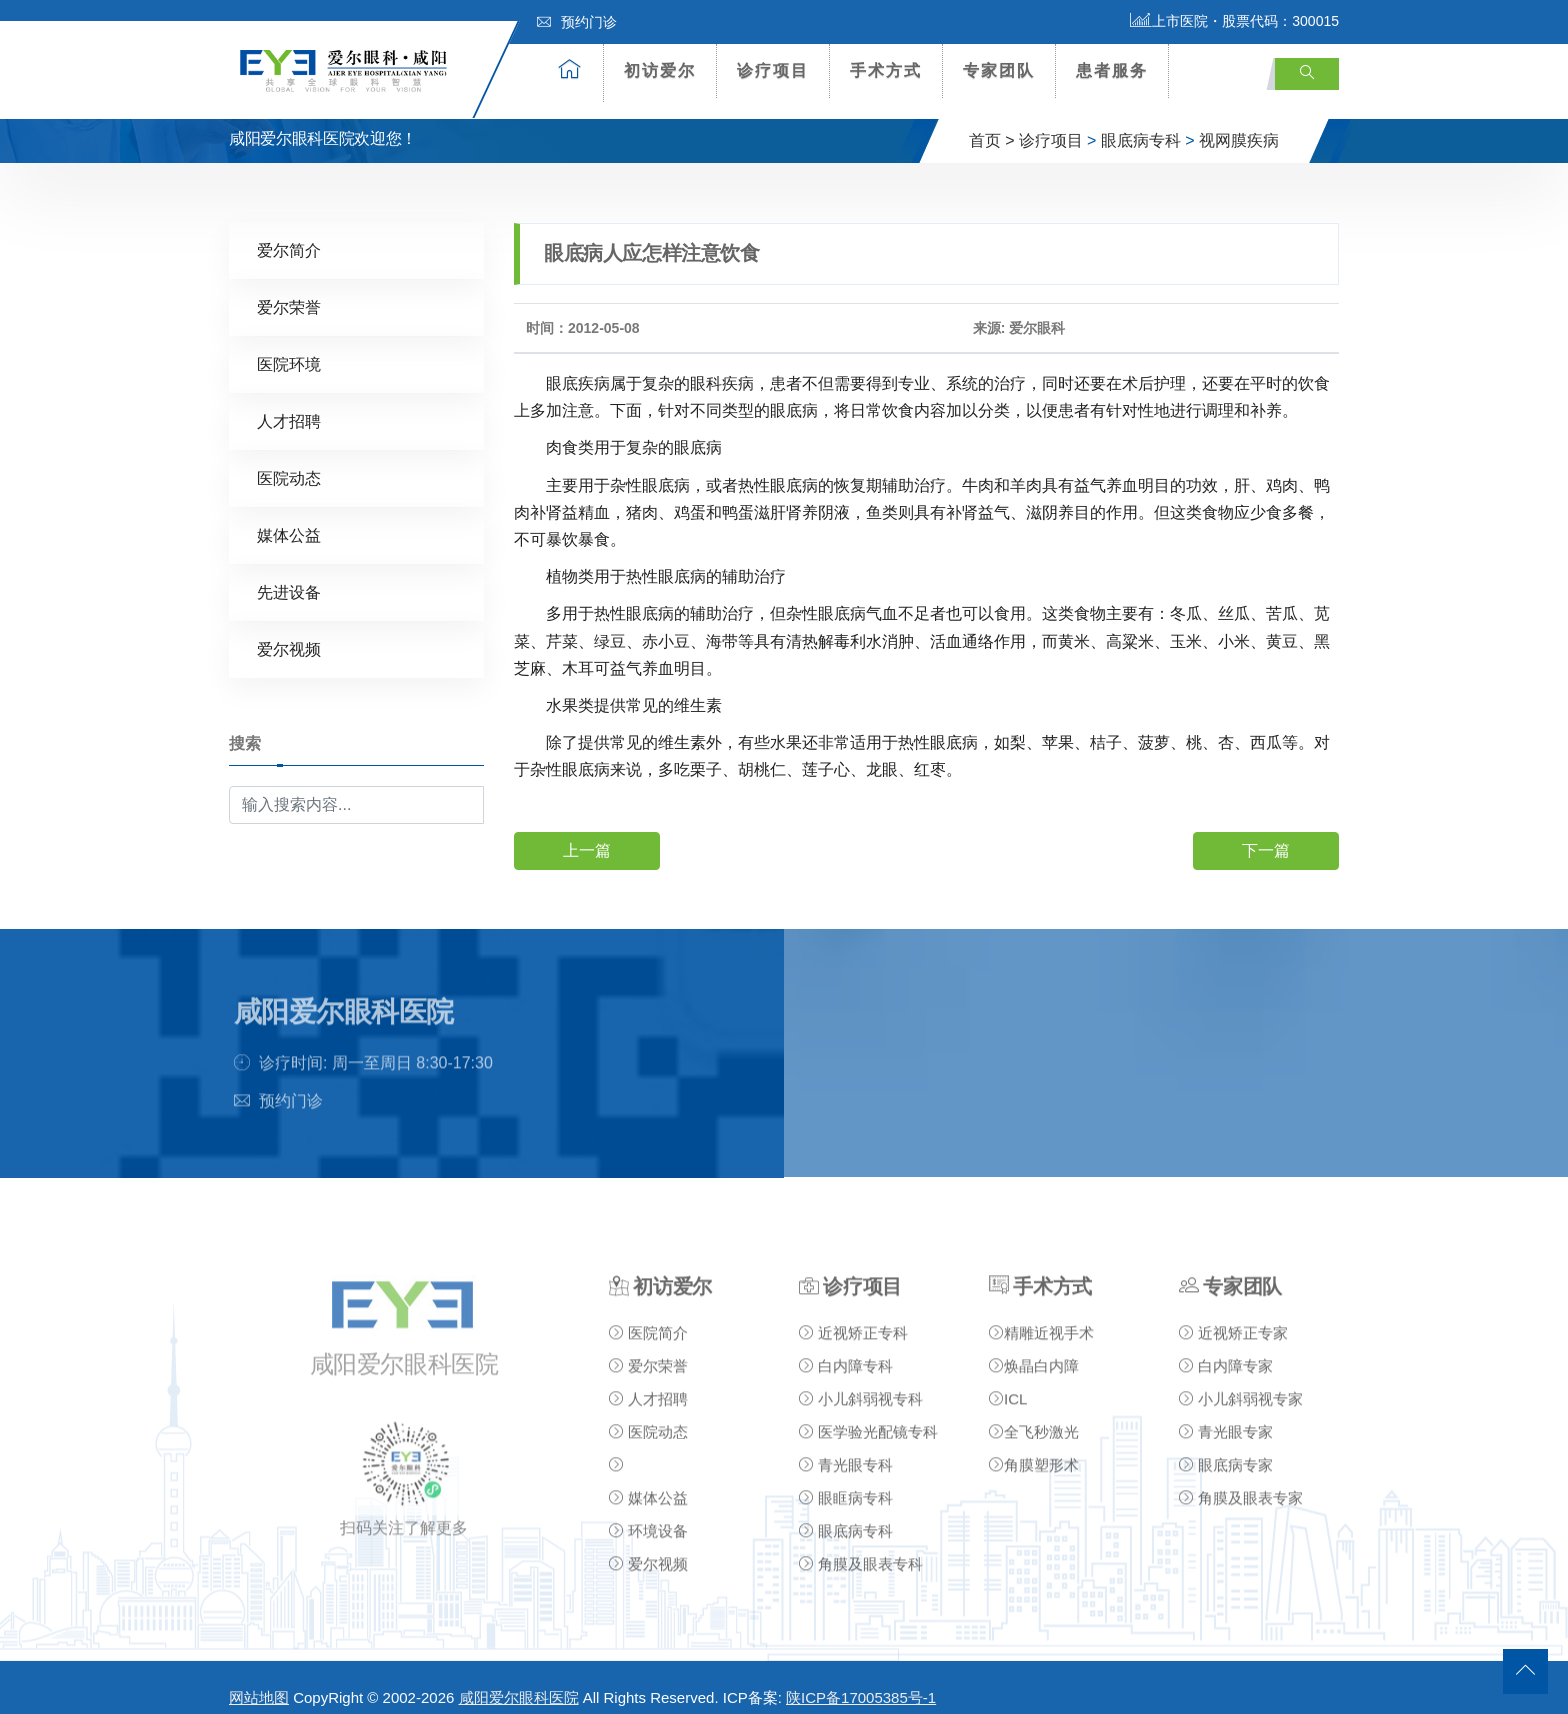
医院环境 (289, 346)
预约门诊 (577, 22)
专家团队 (999, 70)
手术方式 (886, 70)
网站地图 (259, 1680)
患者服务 (1112, 70)
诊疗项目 (773, 70)
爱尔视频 (289, 631)
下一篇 (1266, 832)
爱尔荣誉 (289, 289)
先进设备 (289, 574)
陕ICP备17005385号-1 (861, 1680)
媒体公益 (289, 517)
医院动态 (289, 460)
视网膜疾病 (1239, 123)
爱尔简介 (289, 232)
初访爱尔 (660, 70)
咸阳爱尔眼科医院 (519, 1680)
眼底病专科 (1141, 123)
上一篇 (587, 832)
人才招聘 (289, 403)
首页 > (992, 123)
